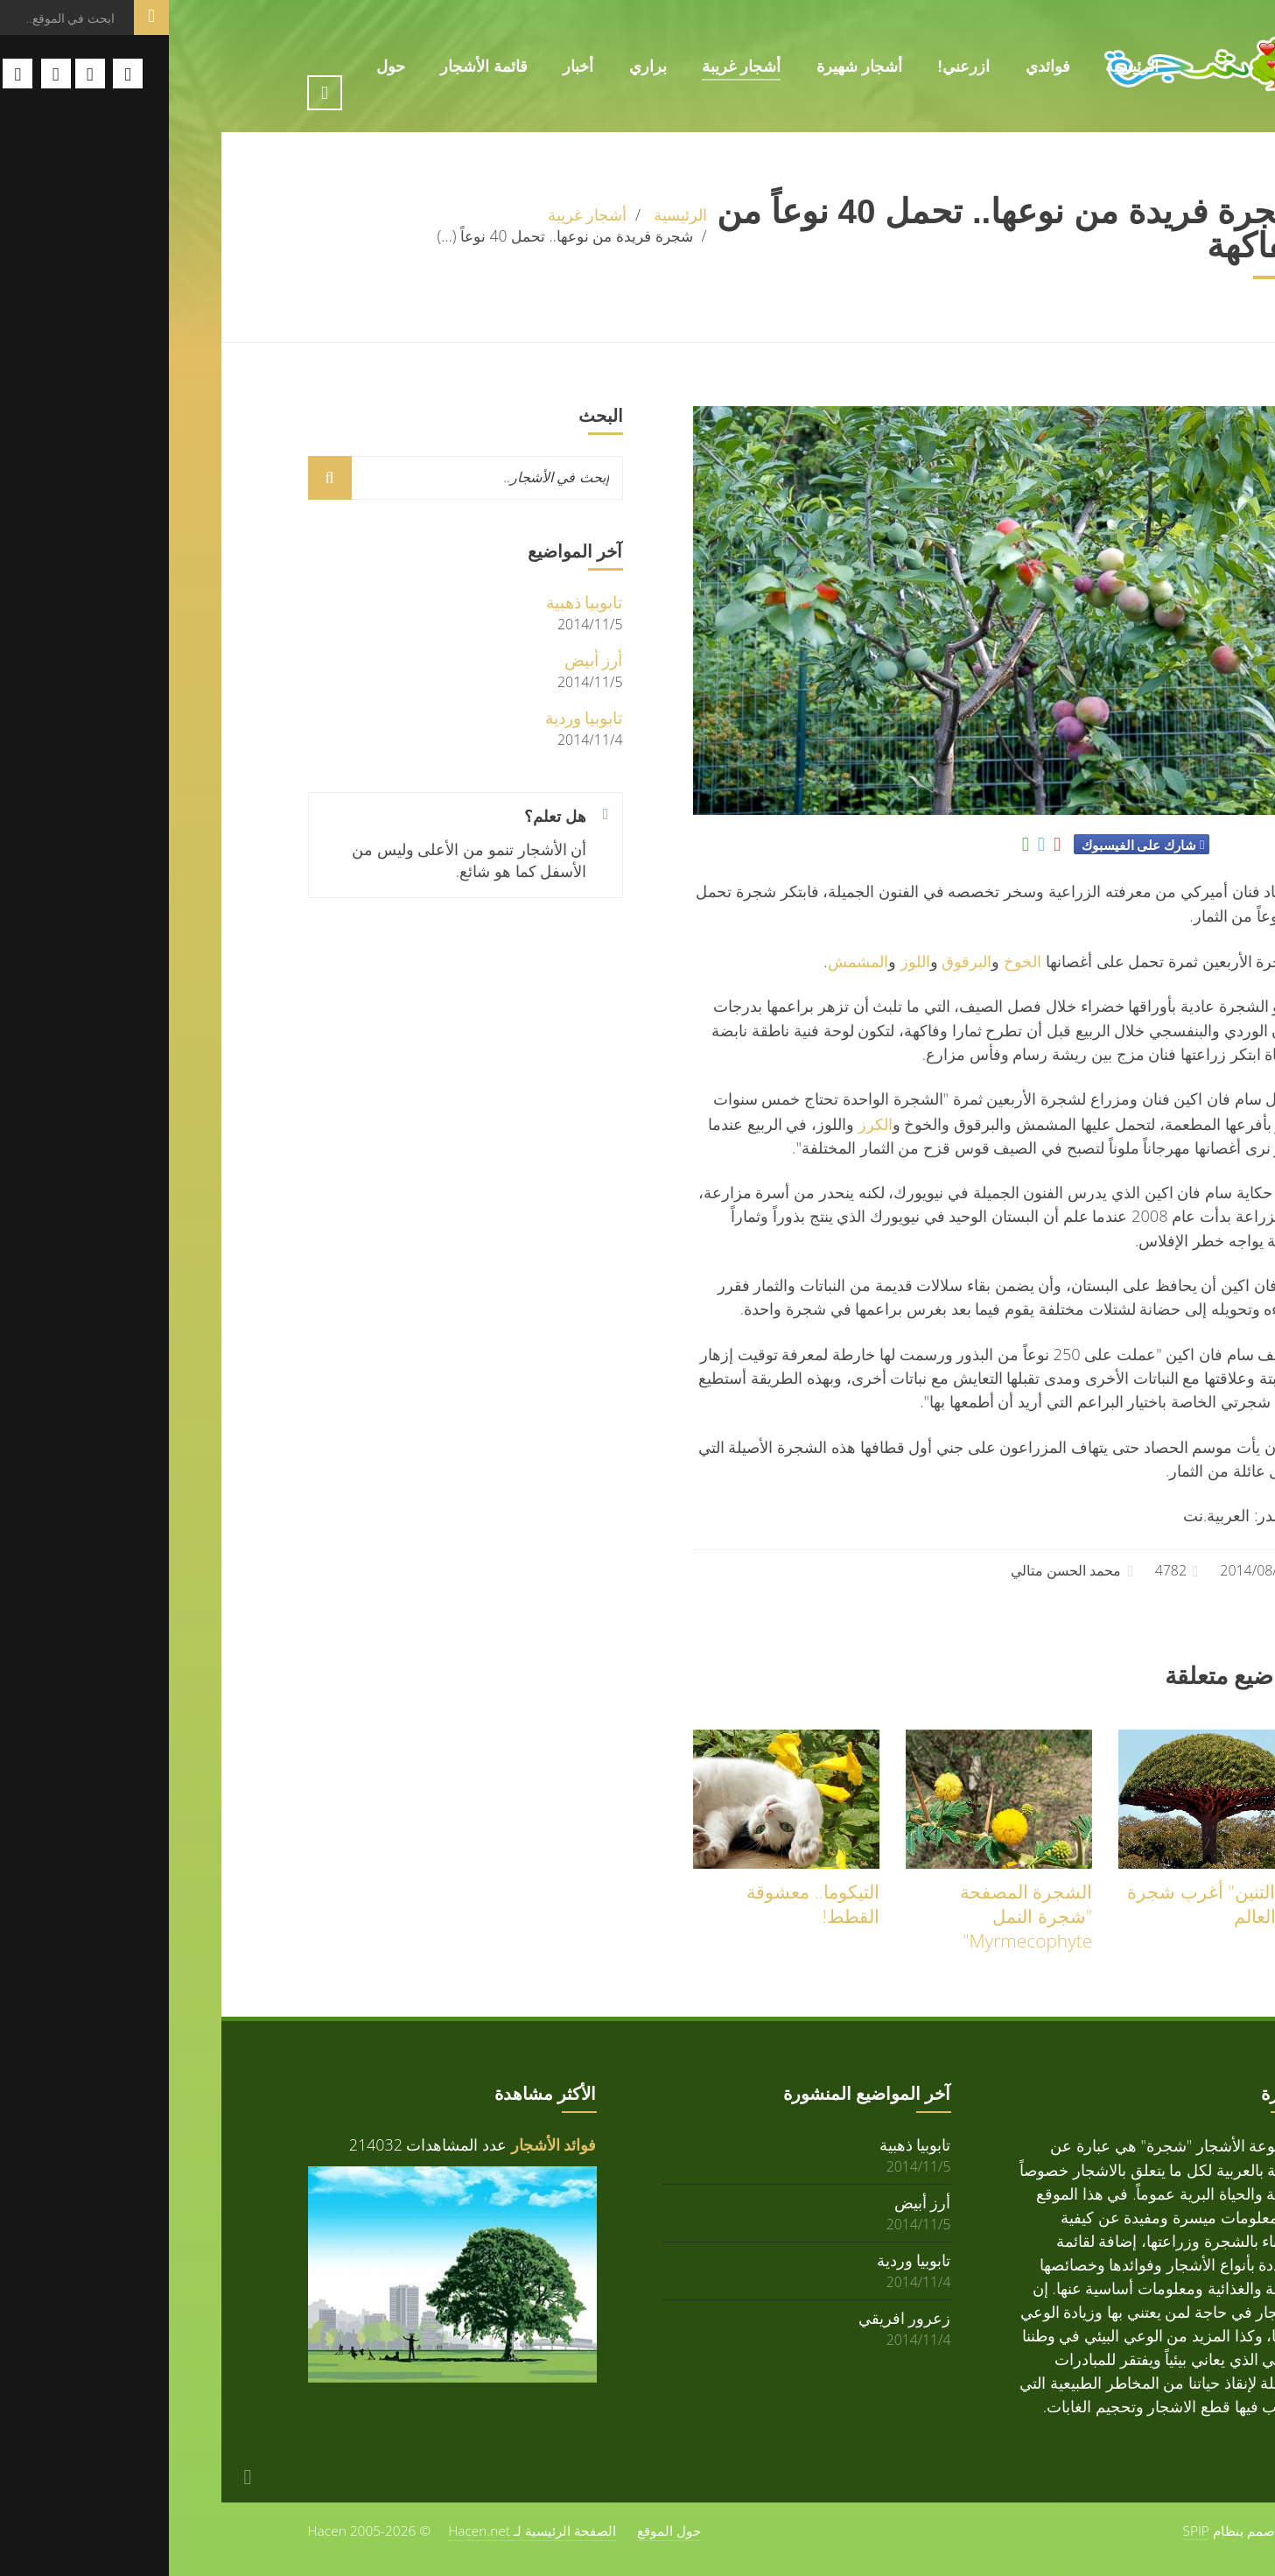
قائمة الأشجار (315, 66)
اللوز (746, 961)
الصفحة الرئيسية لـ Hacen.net (363, 2530)
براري (479, 66)
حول (221, 66)
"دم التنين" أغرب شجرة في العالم (1047, 1903)
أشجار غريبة (572, 66)
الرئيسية (963, 66)
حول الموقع (500, 2530)
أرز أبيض (425, 659)
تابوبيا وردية (415, 717)
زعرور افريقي (736, 2317)
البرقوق (798, 961)
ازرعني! (794, 66)
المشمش (689, 961)
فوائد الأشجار (385, 2144)
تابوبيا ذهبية (415, 602)
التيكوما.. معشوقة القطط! (644, 1903)
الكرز (707, 1123)
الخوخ (853, 961)
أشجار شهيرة (690, 66)
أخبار (409, 66)
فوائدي (879, 66)
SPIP (1027, 2530)
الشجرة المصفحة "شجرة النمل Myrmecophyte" (857, 1916)
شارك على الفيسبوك (970, 844)
